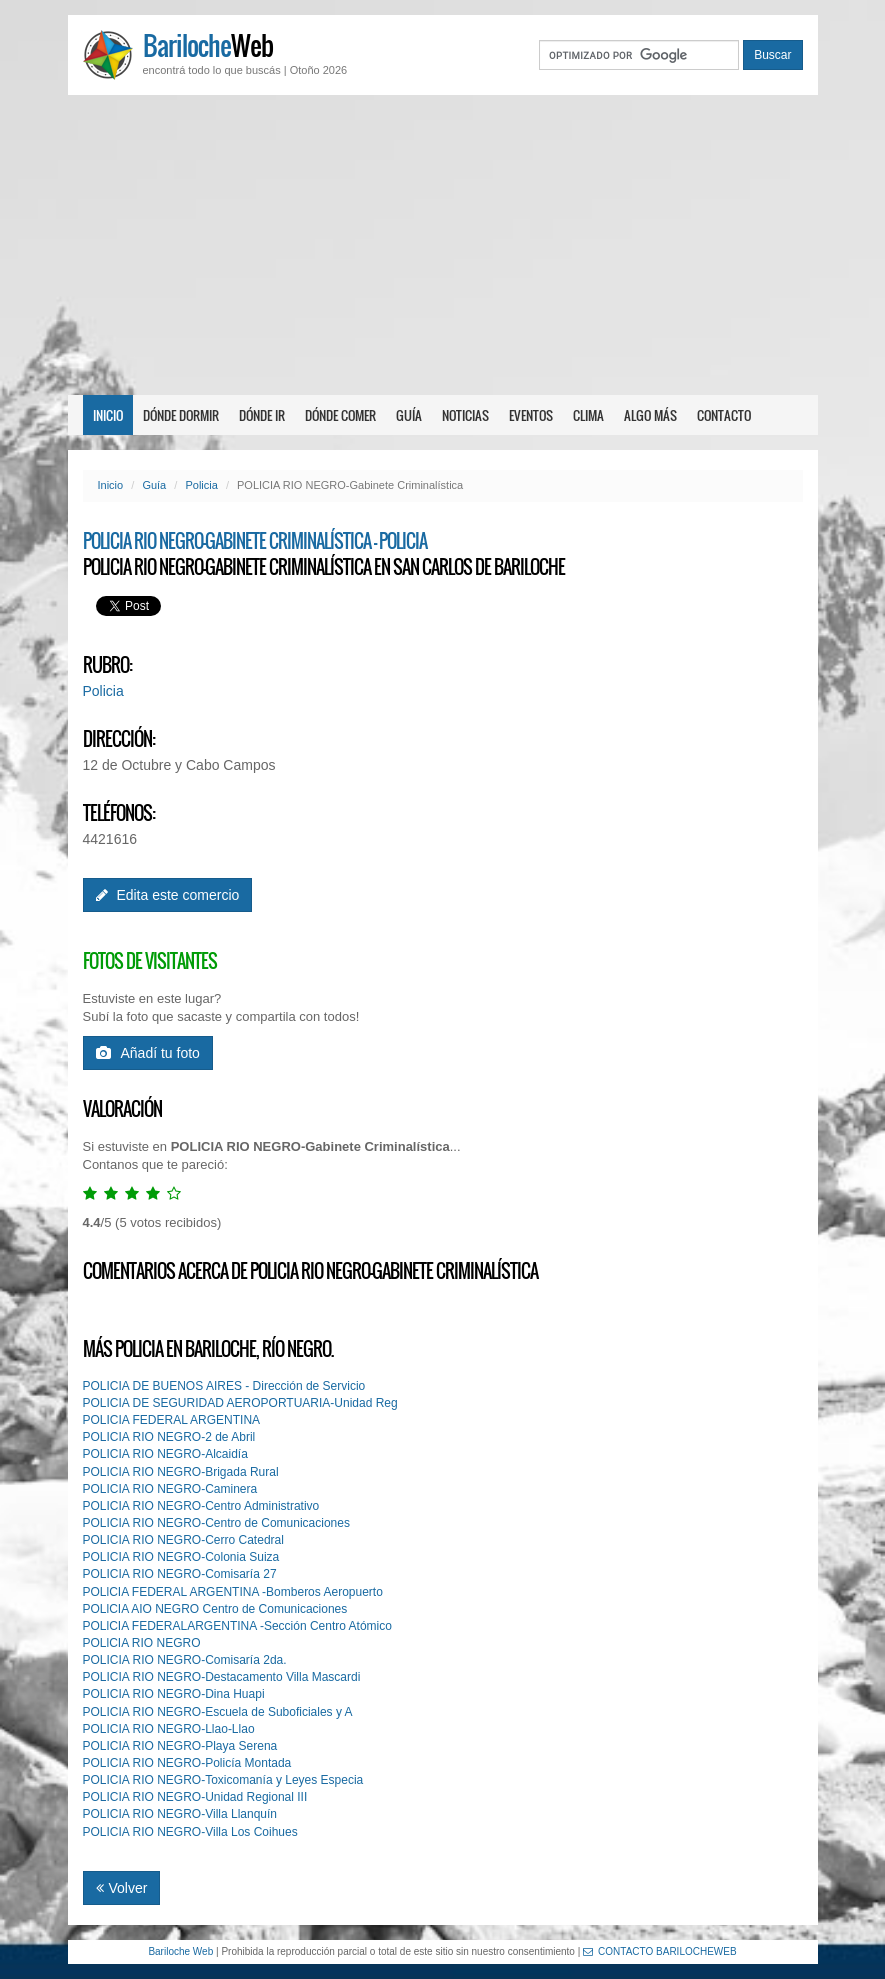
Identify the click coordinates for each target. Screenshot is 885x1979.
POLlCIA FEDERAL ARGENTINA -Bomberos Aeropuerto (233, 1592)
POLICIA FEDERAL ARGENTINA (172, 1420)
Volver (122, 1888)
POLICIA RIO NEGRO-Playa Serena (180, 1746)
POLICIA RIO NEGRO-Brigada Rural (181, 1472)
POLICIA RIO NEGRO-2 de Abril (169, 1437)
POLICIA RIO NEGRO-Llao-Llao (169, 1729)
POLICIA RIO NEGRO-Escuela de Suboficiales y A (218, 1712)
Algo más (650, 415)
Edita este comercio (168, 895)
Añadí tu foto (148, 1053)
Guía (409, 415)
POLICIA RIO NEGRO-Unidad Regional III (195, 1797)
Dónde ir (262, 415)
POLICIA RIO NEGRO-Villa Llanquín (180, 1814)
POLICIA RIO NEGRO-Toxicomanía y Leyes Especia (223, 1780)
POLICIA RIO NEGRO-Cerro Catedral (183, 1540)
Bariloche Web (180, 1951)
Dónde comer (340, 415)
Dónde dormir (181, 415)
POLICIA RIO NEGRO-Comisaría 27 (180, 1574)
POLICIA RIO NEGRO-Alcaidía (165, 1454)
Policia (201, 485)
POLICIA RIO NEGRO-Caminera (170, 1489)
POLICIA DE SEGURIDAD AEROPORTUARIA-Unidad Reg (240, 1403)
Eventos (531, 415)
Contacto (724, 415)
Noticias (465, 415)
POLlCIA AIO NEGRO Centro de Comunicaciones (215, 1609)
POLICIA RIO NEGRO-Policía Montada (187, 1763)
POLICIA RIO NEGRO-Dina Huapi (174, 1694)
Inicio (108, 415)
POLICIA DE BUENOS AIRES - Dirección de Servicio (224, 1386)
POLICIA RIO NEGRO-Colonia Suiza (181, 1557)
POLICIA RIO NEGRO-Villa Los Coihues (190, 1832)
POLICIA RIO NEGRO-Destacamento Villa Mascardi (222, 1677)
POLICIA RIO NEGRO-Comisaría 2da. (185, 1660)
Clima (588, 415)
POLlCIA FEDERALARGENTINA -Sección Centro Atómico (237, 1626)
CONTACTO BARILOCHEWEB (660, 1951)
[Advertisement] (442, 245)
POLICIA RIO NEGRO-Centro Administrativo (201, 1506)
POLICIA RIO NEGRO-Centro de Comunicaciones (216, 1523)
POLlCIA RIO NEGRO (142, 1643)
